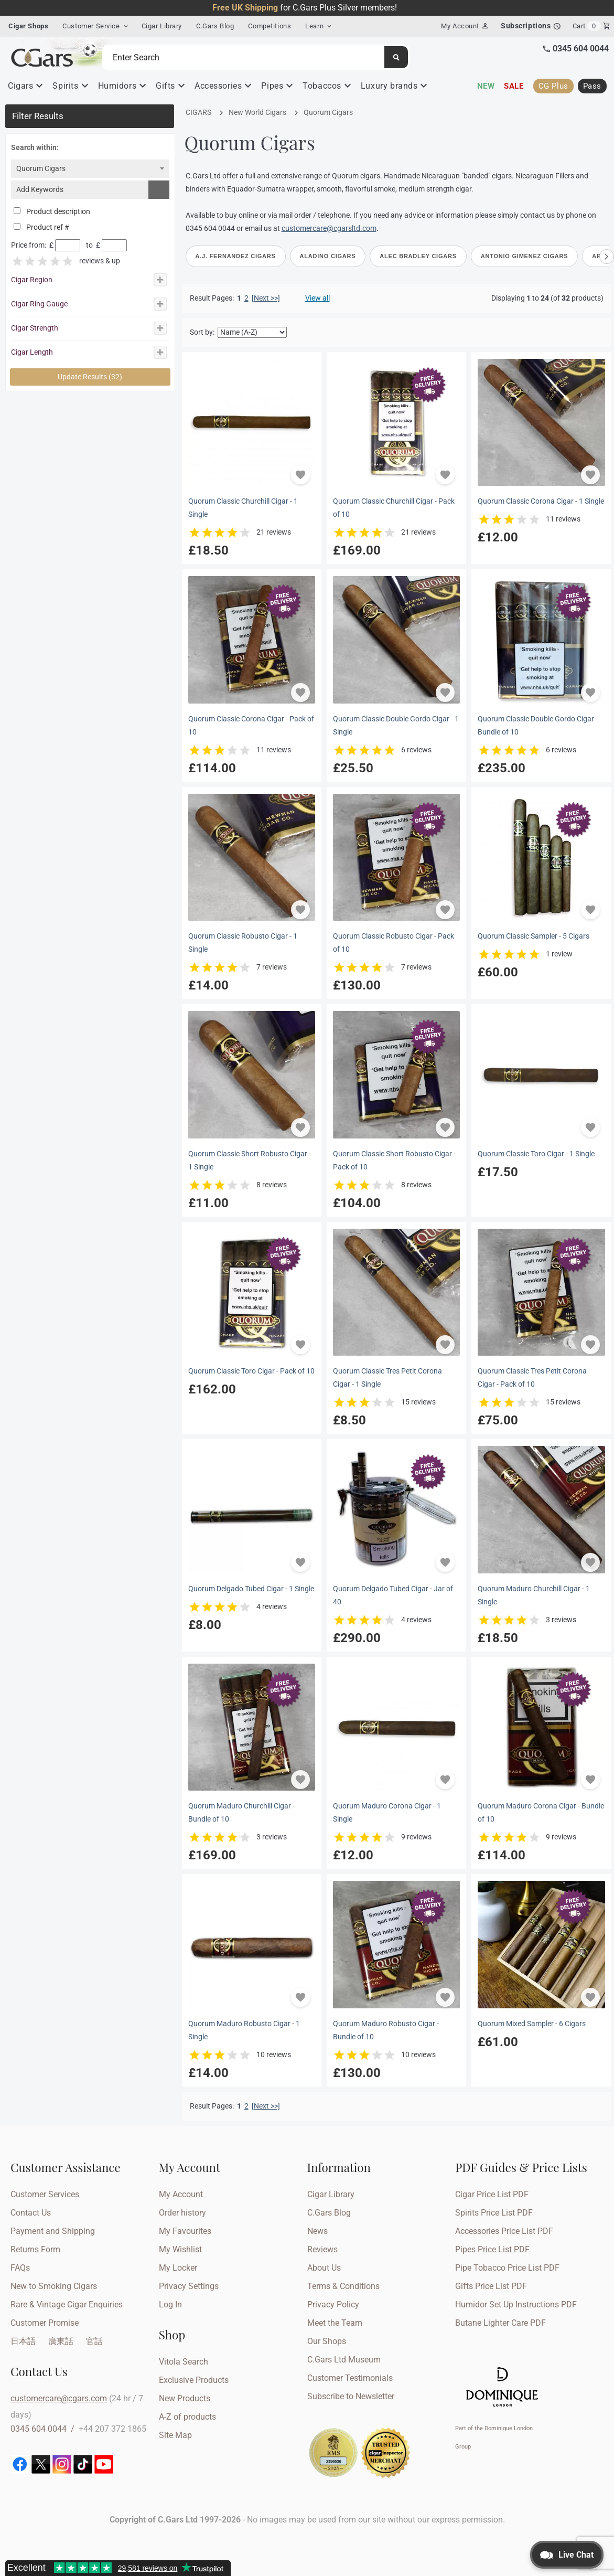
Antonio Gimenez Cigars (524, 256)
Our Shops (326, 2341)
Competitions (269, 26)
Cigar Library (162, 26)
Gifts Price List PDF (491, 2286)
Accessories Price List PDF (504, 2231)
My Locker (178, 2268)
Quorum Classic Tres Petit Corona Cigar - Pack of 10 (532, 1378)
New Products (184, 2398)
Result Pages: (212, 2106)
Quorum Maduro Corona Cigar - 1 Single (387, 1813)
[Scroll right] (606, 256)
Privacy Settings (189, 2286)
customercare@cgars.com (58, 2398)
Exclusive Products (194, 2380)
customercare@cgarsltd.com (329, 228)
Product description (52, 211)
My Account (181, 2194)
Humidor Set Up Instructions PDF (516, 2304)
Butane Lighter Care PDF (500, 2323)
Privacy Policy (333, 2304)
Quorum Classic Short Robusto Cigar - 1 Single (249, 1160)
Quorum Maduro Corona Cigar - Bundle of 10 (541, 1813)
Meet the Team (334, 2323)
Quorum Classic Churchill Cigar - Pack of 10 (394, 508)
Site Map (175, 2435)
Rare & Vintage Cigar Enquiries (66, 2304)
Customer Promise (44, 2323)
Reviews (322, 2249)
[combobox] (90, 168)
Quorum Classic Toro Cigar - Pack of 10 (251, 1371)
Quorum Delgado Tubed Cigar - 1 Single (251, 1588)
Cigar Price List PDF (492, 2194)
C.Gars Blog (215, 26)
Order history (182, 2213)
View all (317, 298)
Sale (513, 86)
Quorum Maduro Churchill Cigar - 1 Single (534, 1595)
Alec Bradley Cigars (418, 256)
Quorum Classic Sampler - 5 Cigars (533, 936)
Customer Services (44, 2194)
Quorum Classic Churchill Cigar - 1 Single (243, 508)
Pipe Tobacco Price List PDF (507, 2268)
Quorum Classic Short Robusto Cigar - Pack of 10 (394, 1160)
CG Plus (553, 86)
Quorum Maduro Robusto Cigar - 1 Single (244, 2030)
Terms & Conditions (343, 2286)
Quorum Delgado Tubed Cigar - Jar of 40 (393, 1595)
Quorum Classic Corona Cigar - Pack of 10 (251, 726)
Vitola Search (183, 2362)
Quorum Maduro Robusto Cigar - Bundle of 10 (386, 2030)
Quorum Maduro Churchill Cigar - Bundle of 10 (241, 1813)
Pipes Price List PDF (492, 2249)
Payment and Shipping (52, 2231)
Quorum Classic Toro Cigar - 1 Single (536, 1153)
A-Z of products (187, 2417)
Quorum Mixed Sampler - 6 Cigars (532, 2023)
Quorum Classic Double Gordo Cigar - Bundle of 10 (538, 726)
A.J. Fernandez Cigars (236, 256)
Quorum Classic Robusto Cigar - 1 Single (242, 943)
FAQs (20, 2268)
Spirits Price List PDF (494, 2213)
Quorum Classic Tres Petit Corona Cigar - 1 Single (387, 1378)
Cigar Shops (28, 26)
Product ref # (41, 227)
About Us (324, 2268)
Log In (170, 2304)
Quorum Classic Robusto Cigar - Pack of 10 (393, 943)
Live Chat (576, 2555)
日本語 (23, 2341)
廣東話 (60, 2341)
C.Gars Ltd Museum (344, 2360)
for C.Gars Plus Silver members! (304, 8)
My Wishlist (180, 2249)
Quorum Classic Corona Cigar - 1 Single (541, 501)
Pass (592, 86)
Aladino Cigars (328, 256)
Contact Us (30, 2213)
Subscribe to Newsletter (350, 2396)
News (317, 2231)
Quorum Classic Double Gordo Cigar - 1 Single (396, 726)
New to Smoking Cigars (53, 2286)
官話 (94, 2341)
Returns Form (35, 2249)
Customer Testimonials (350, 2378)
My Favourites (185, 2231)
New (486, 86)
